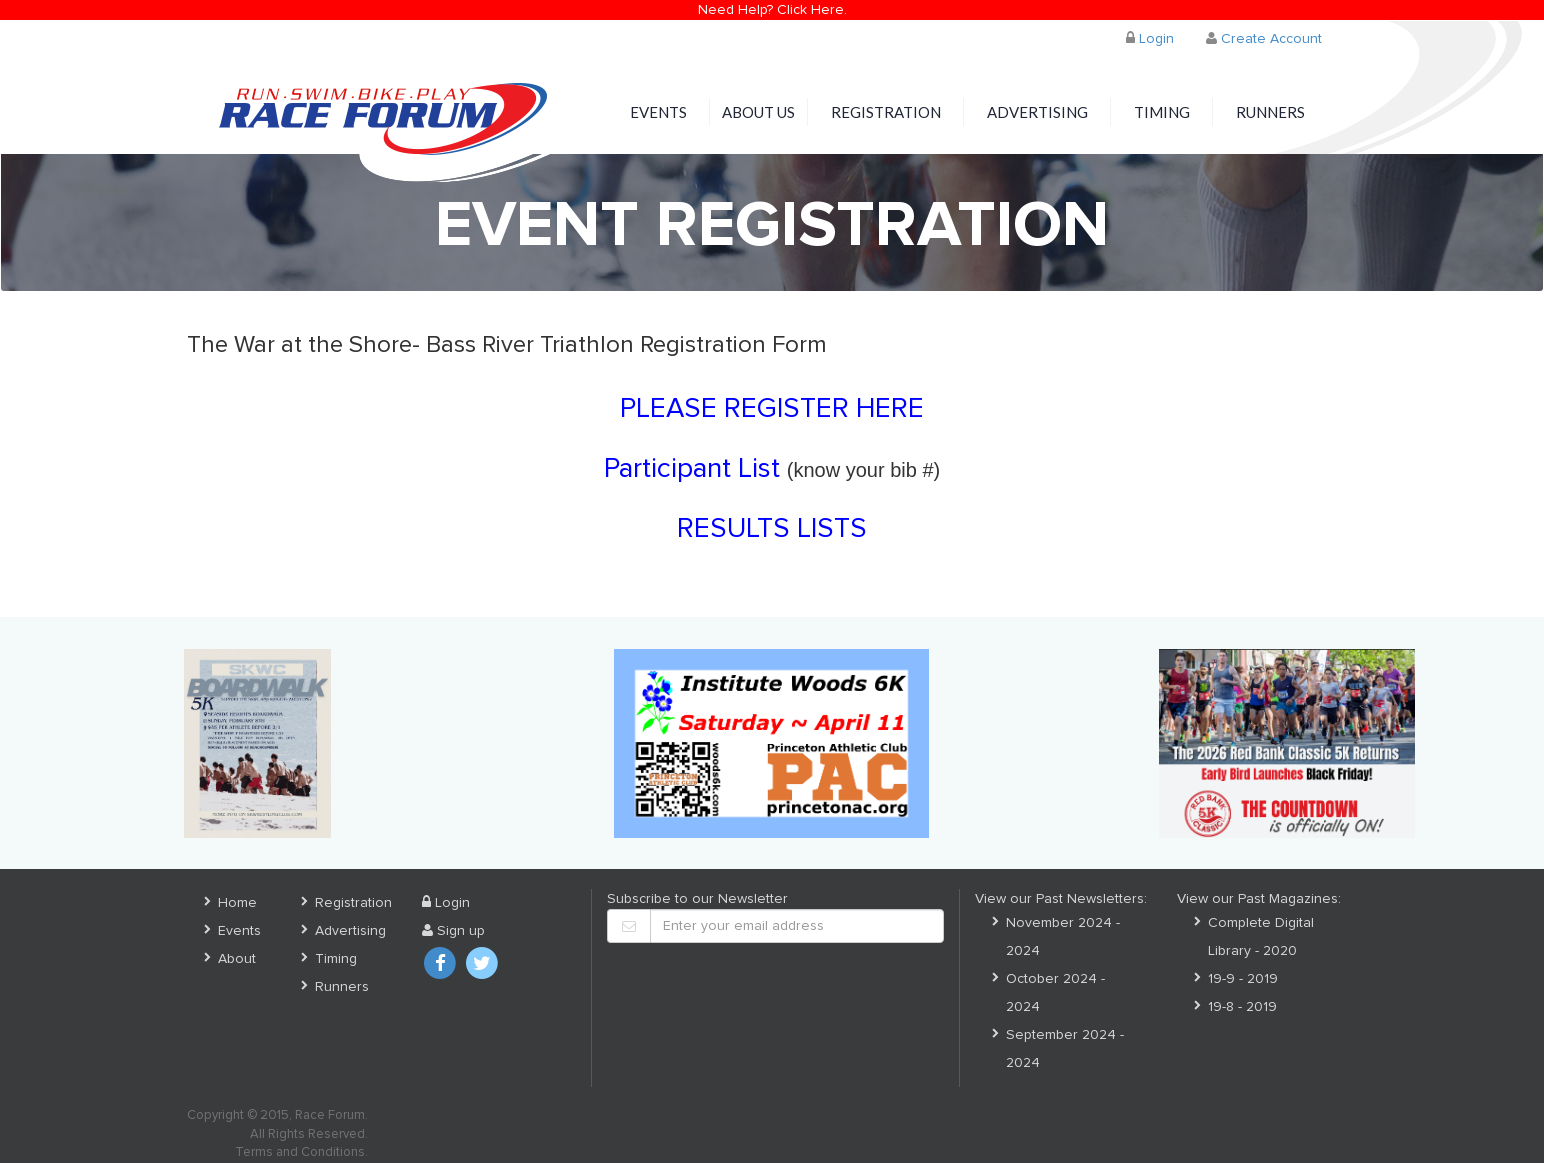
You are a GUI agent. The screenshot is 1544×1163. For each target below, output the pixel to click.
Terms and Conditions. (301, 1152)
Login (1150, 38)
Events (658, 112)
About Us (758, 112)
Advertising (1037, 112)
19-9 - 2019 (1243, 979)
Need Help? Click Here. (772, 10)
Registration (886, 112)
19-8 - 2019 (1242, 1007)
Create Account (1264, 38)
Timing (1162, 112)
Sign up (453, 931)
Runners (1270, 112)
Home (237, 903)
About (237, 959)
